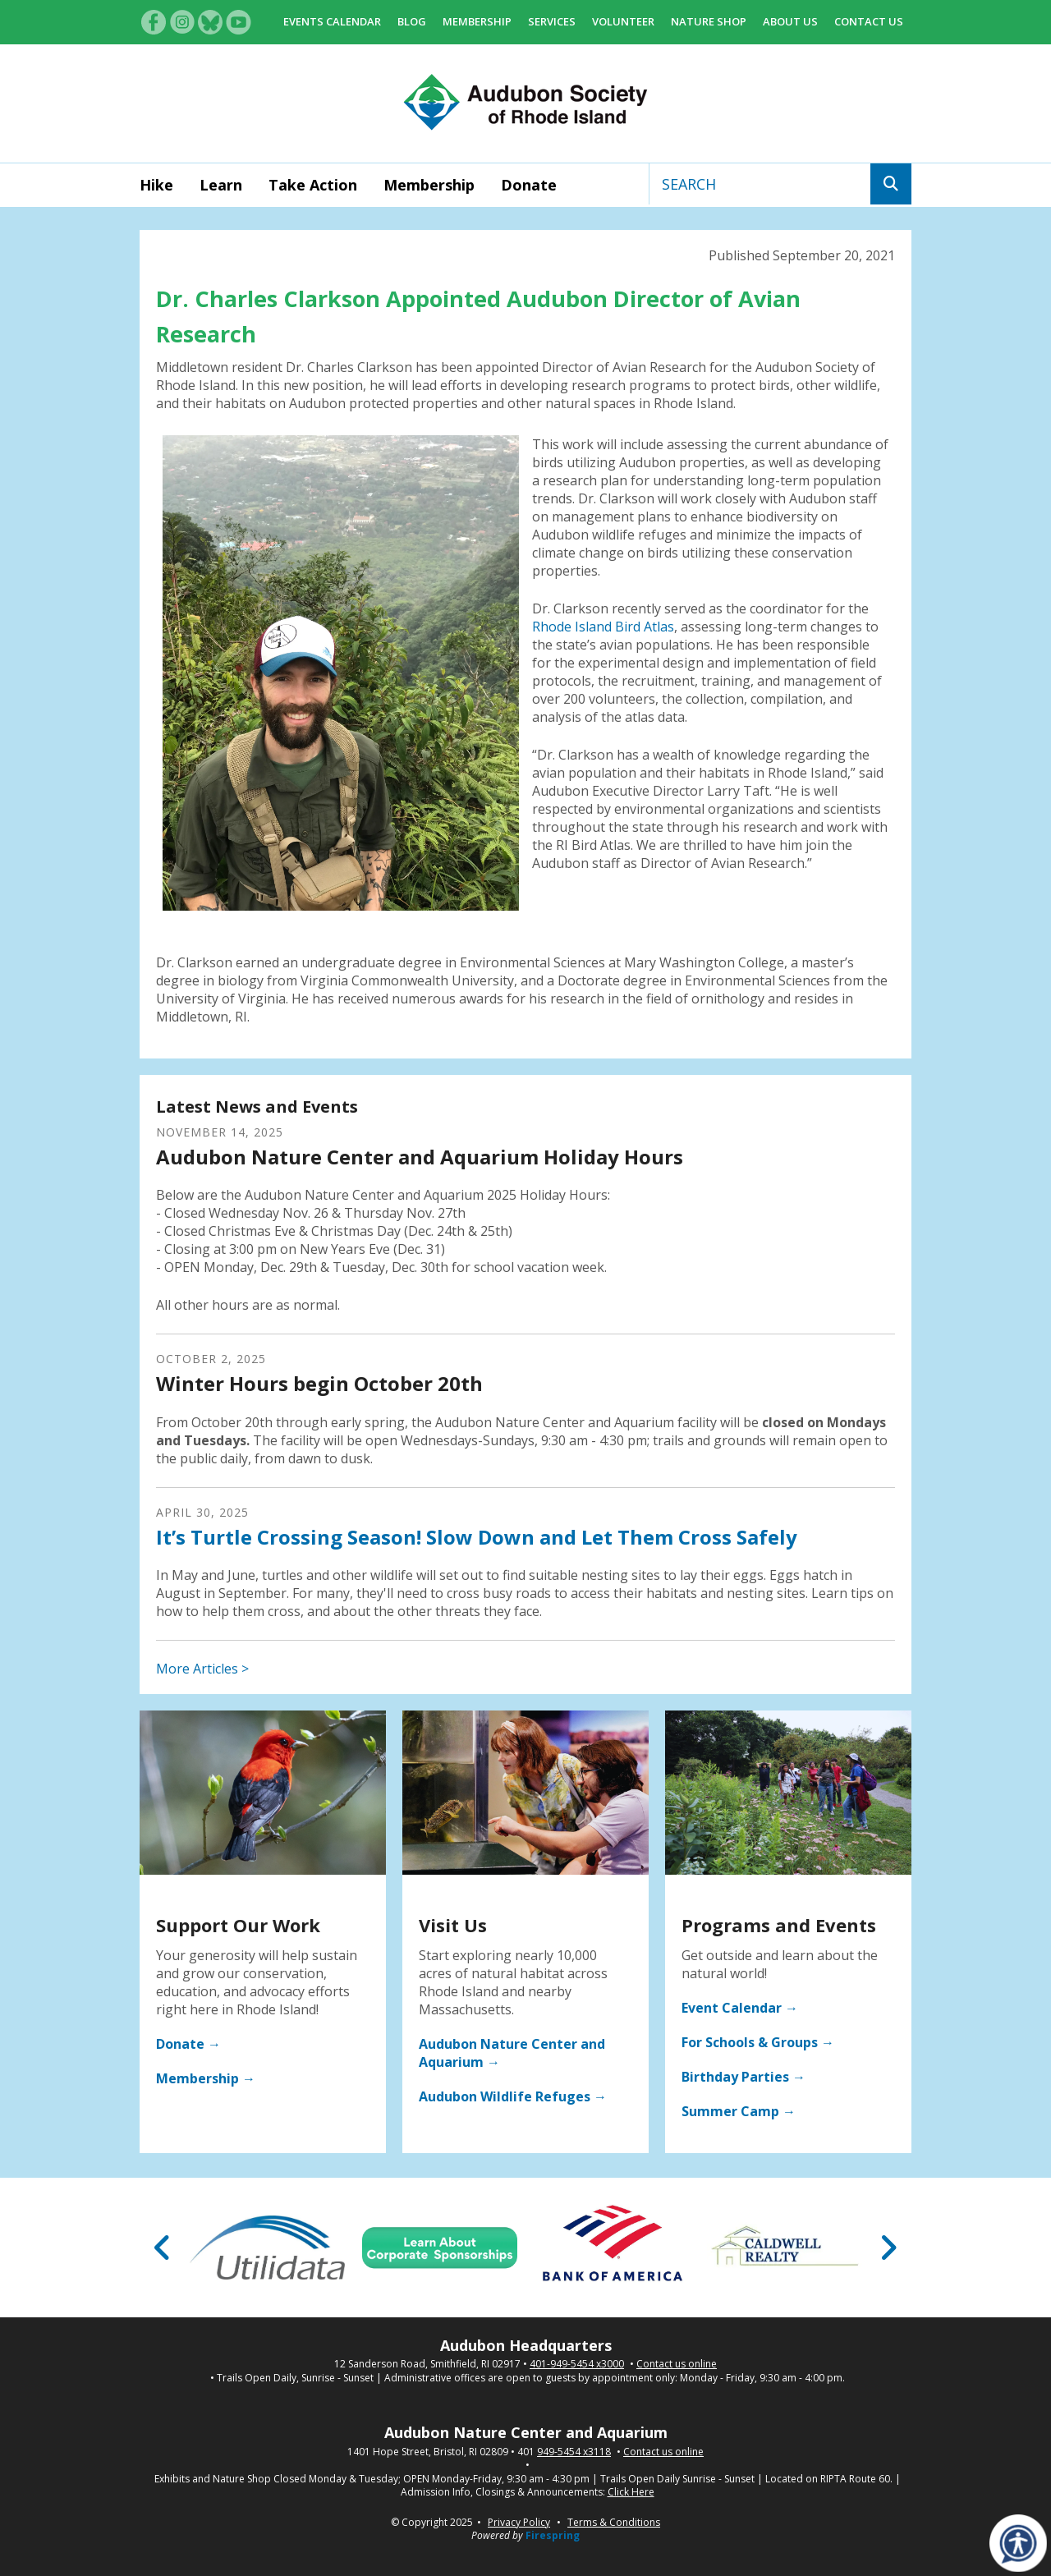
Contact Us (868, 21)
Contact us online (676, 2364)
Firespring (553, 2535)
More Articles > (202, 1669)
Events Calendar (332, 21)
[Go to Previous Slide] (163, 2247)
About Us (790, 21)
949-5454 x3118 (574, 2452)
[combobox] (759, 183)
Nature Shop (708, 21)
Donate (529, 185)
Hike (156, 185)
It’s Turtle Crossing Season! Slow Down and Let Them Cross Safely (476, 1536)
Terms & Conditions (613, 2522)
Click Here (631, 2492)
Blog (411, 21)
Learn (221, 185)
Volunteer (623, 21)
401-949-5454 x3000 (577, 2364)
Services (552, 21)
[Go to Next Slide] (888, 2247)
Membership (477, 21)
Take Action (312, 185)
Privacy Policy (519, 2522)
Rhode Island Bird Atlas (603, 627)
